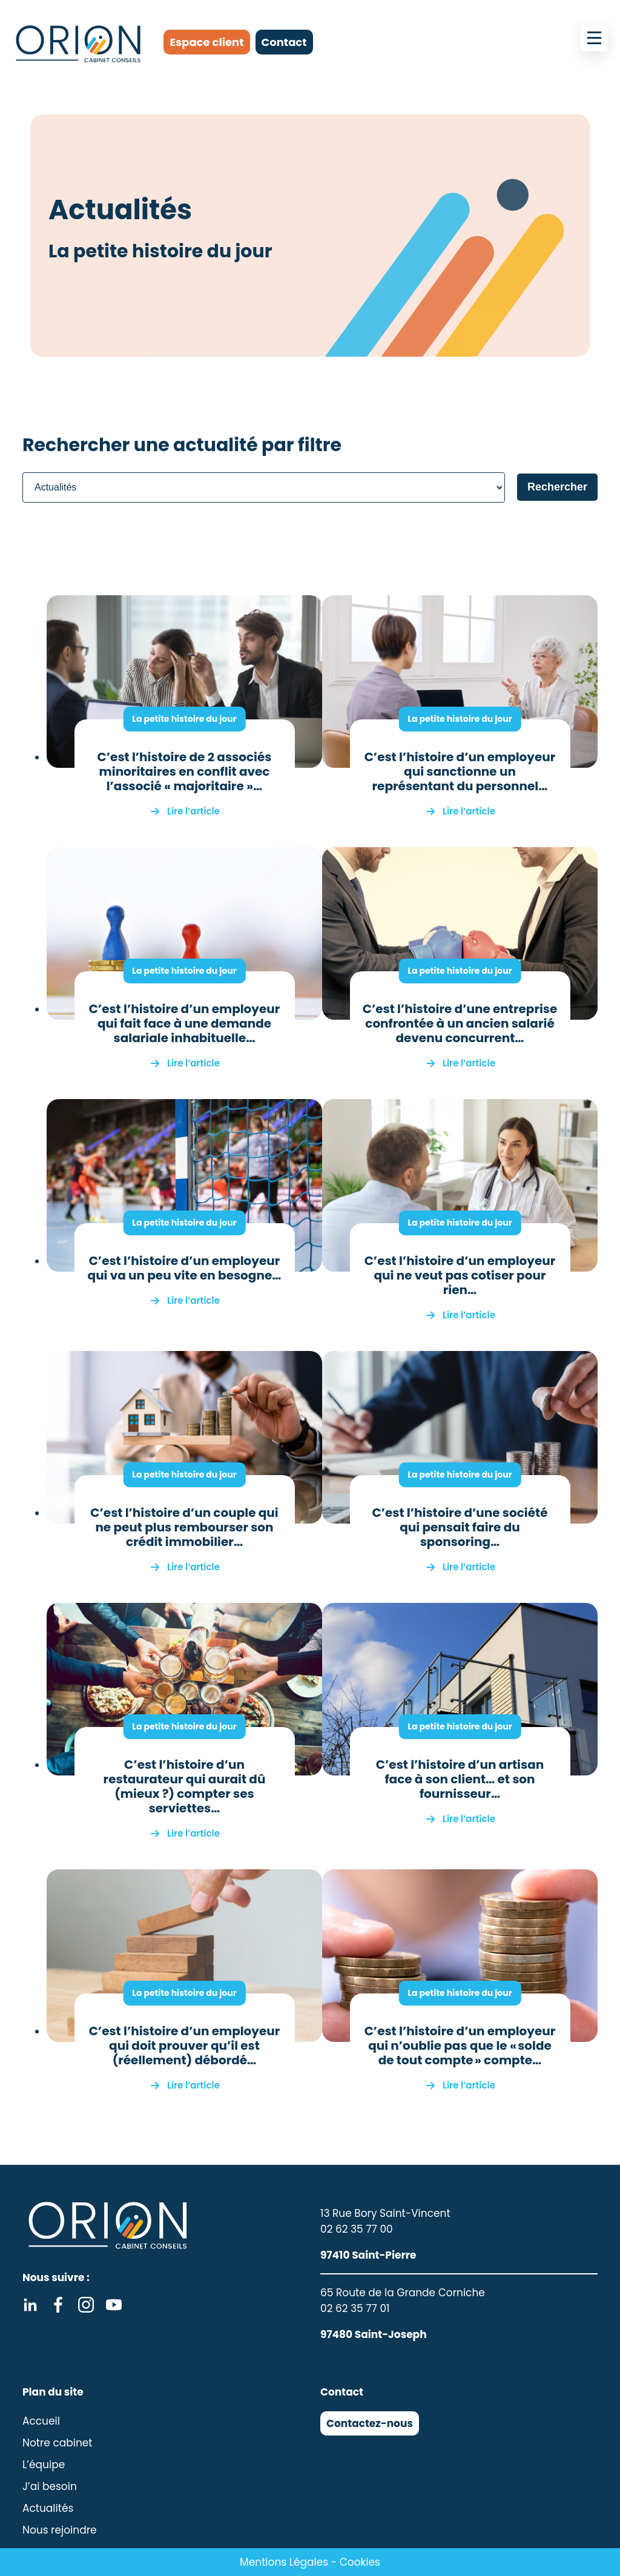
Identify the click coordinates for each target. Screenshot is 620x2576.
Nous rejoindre (59, 2530)
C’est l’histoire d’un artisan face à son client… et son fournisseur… (460, 1779)
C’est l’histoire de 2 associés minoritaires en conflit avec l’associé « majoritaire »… (184, 771)
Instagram (86, 2305)
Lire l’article (193, 811)
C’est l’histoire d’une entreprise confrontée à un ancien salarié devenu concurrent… (460, 1023)
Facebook (58, 2305)
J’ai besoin (49, 2486)
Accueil (41, 2421)
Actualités (47, 2508)
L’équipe (43, 2464)
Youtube (114, 2305)
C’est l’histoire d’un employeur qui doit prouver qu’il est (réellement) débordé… (184, 2046)
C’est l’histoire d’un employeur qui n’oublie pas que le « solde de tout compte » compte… (460, 2046)
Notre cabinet (57, 2443)
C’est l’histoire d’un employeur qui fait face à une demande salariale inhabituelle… (184, 1023)
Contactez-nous (369, 2423)
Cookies (360, 2562)
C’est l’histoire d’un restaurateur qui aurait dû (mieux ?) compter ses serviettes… (185, 1786)
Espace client (206, 42)
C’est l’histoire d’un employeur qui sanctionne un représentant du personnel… (460, 771)
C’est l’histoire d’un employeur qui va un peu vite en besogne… (185, 1268)
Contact (284, 42)
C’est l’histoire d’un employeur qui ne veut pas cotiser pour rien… (460, 1275)
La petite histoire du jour (184, 719)
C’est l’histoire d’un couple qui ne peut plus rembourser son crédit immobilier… (184, 1527)
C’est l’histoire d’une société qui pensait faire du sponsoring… (460, 1527)
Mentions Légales (284, 2562)
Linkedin (30, 2305)
